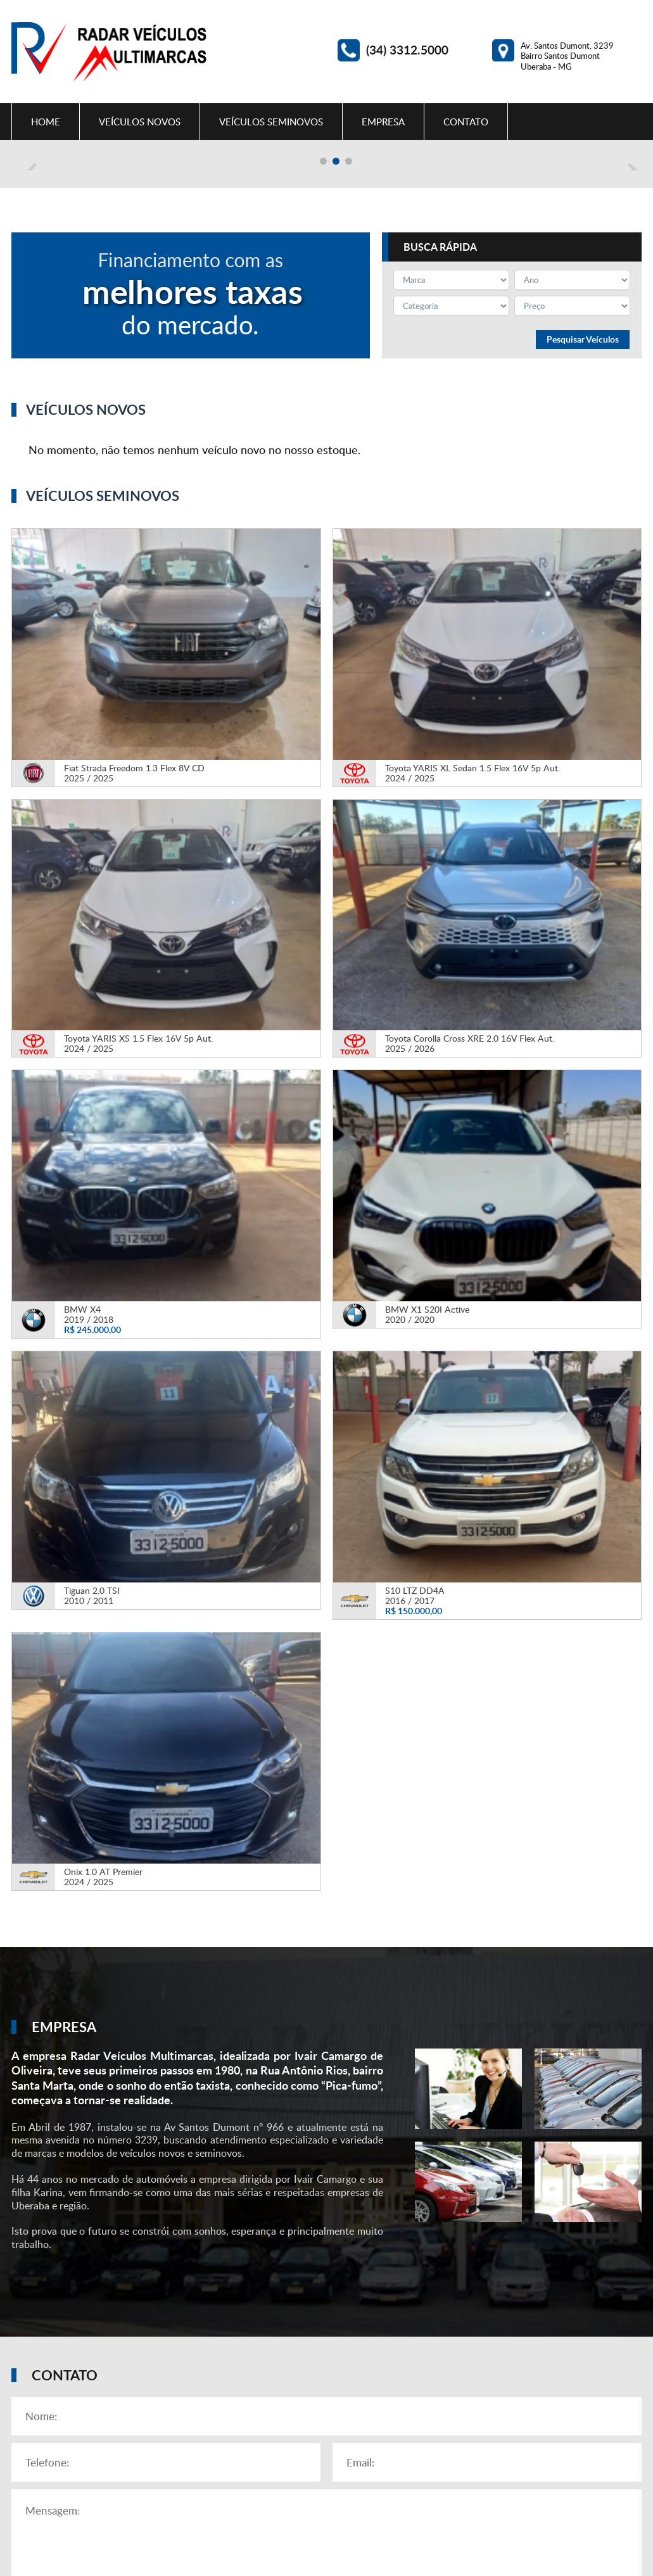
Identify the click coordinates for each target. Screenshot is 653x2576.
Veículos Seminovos (271, 121)
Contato (465, 121)
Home (45, 121)
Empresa (383, 121)
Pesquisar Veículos (583, 560)
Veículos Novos (140, 121)
